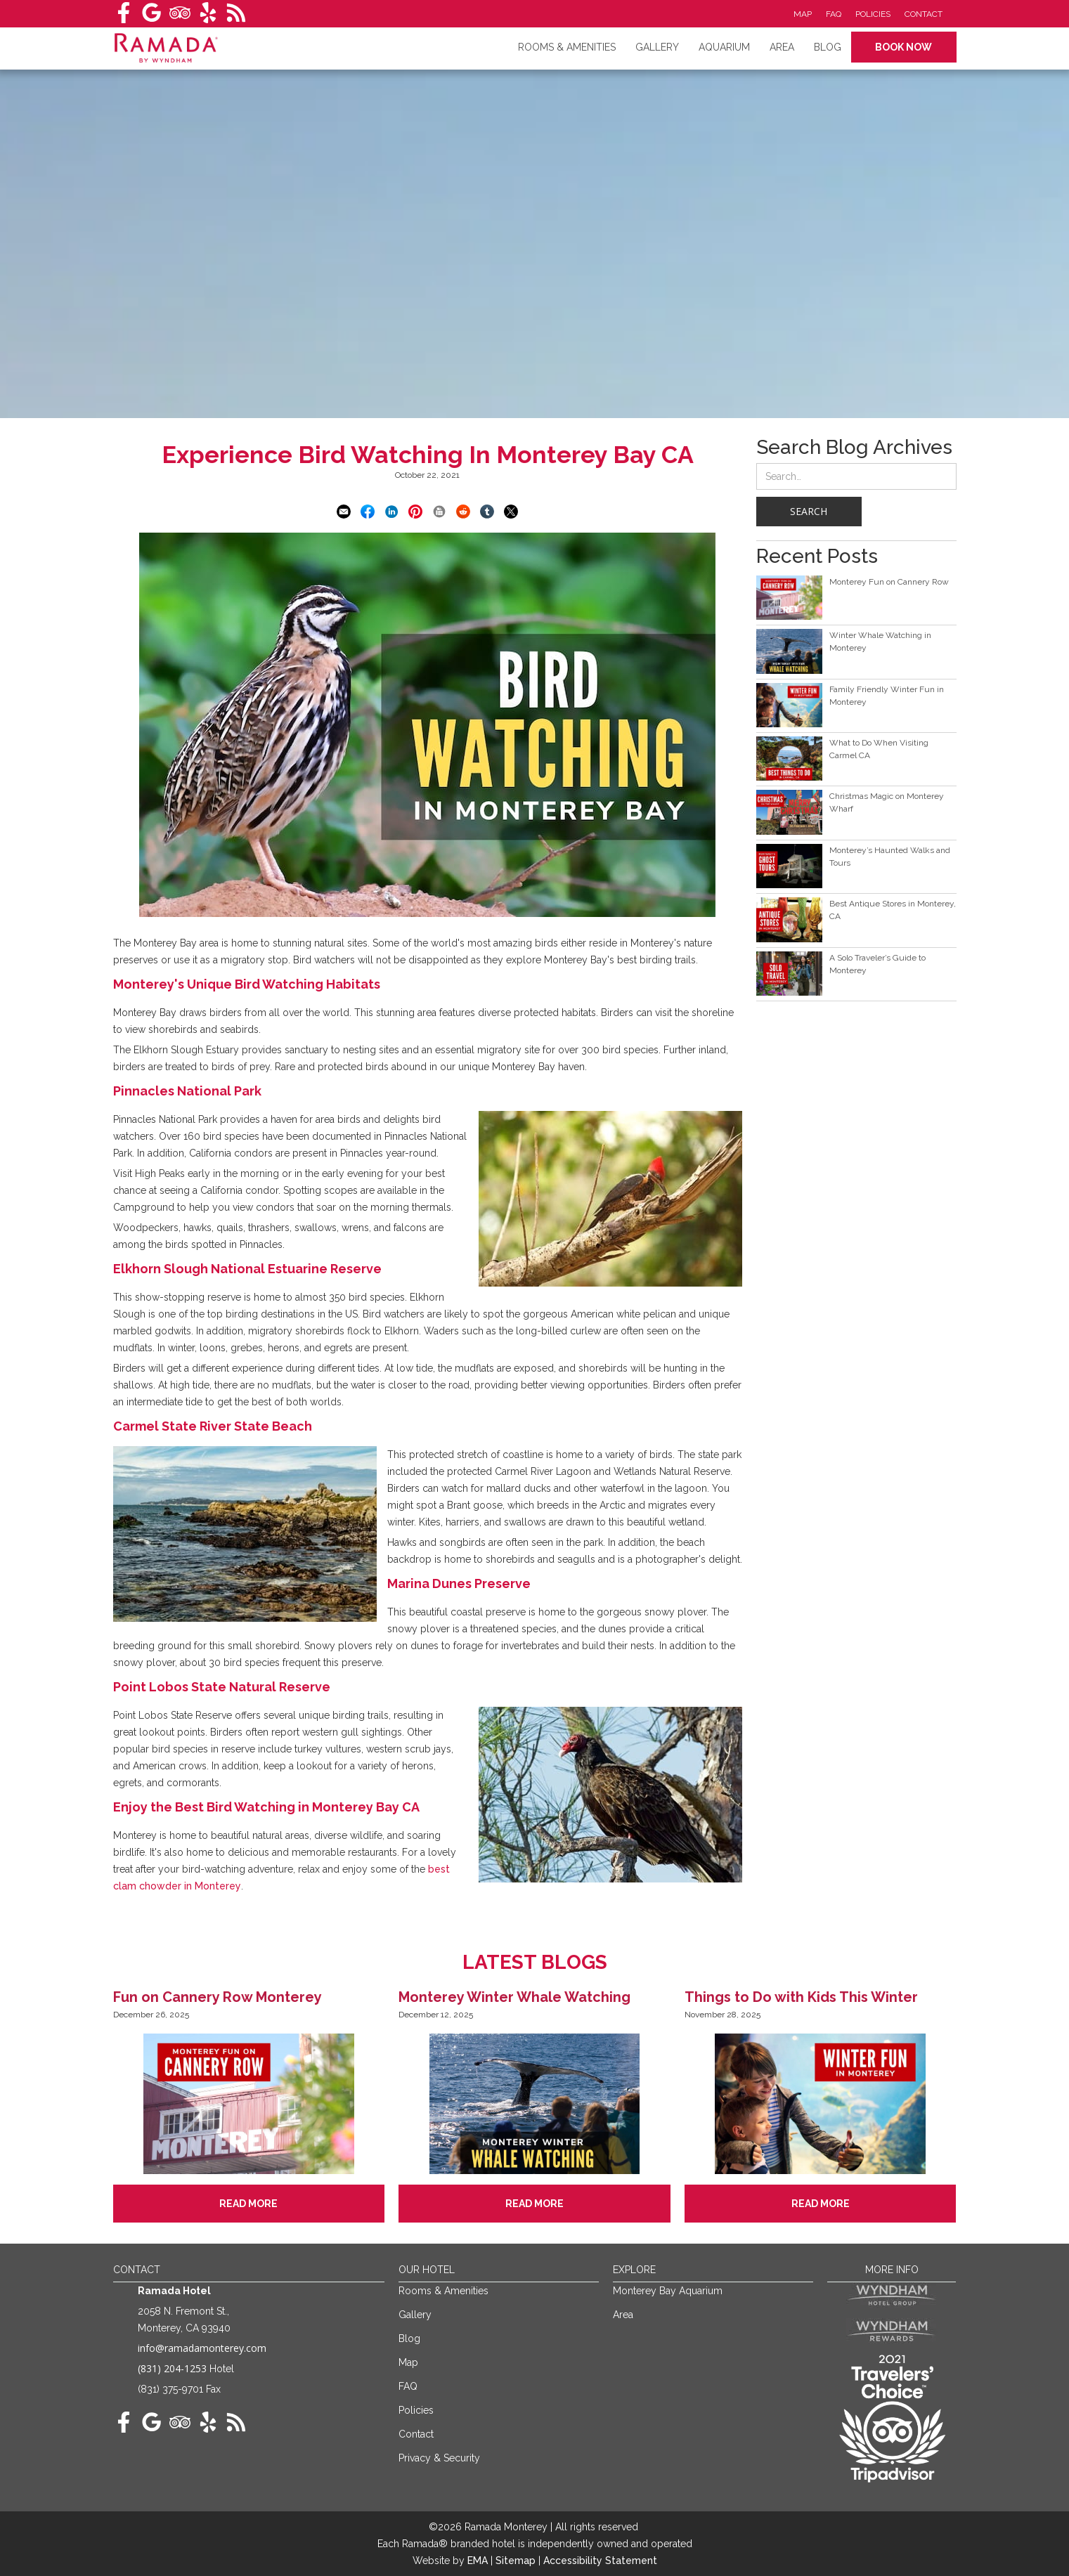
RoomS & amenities (567, 47)
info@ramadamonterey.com (202, 2348)
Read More (248, 2203)
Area (782, 47)
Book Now (903, 47)
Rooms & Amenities (443, 2290)
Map (802, 14)
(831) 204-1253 (172, 2368)
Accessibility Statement (600, 2560)
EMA (477, 2560)
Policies (872, 14)
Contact (923, 14)
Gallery (657, 47)
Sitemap (516, 2560)
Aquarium (724, 47)
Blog (827, 47)
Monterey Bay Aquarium (668, 2290)
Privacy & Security (439, 2458)
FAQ (833, 14)
